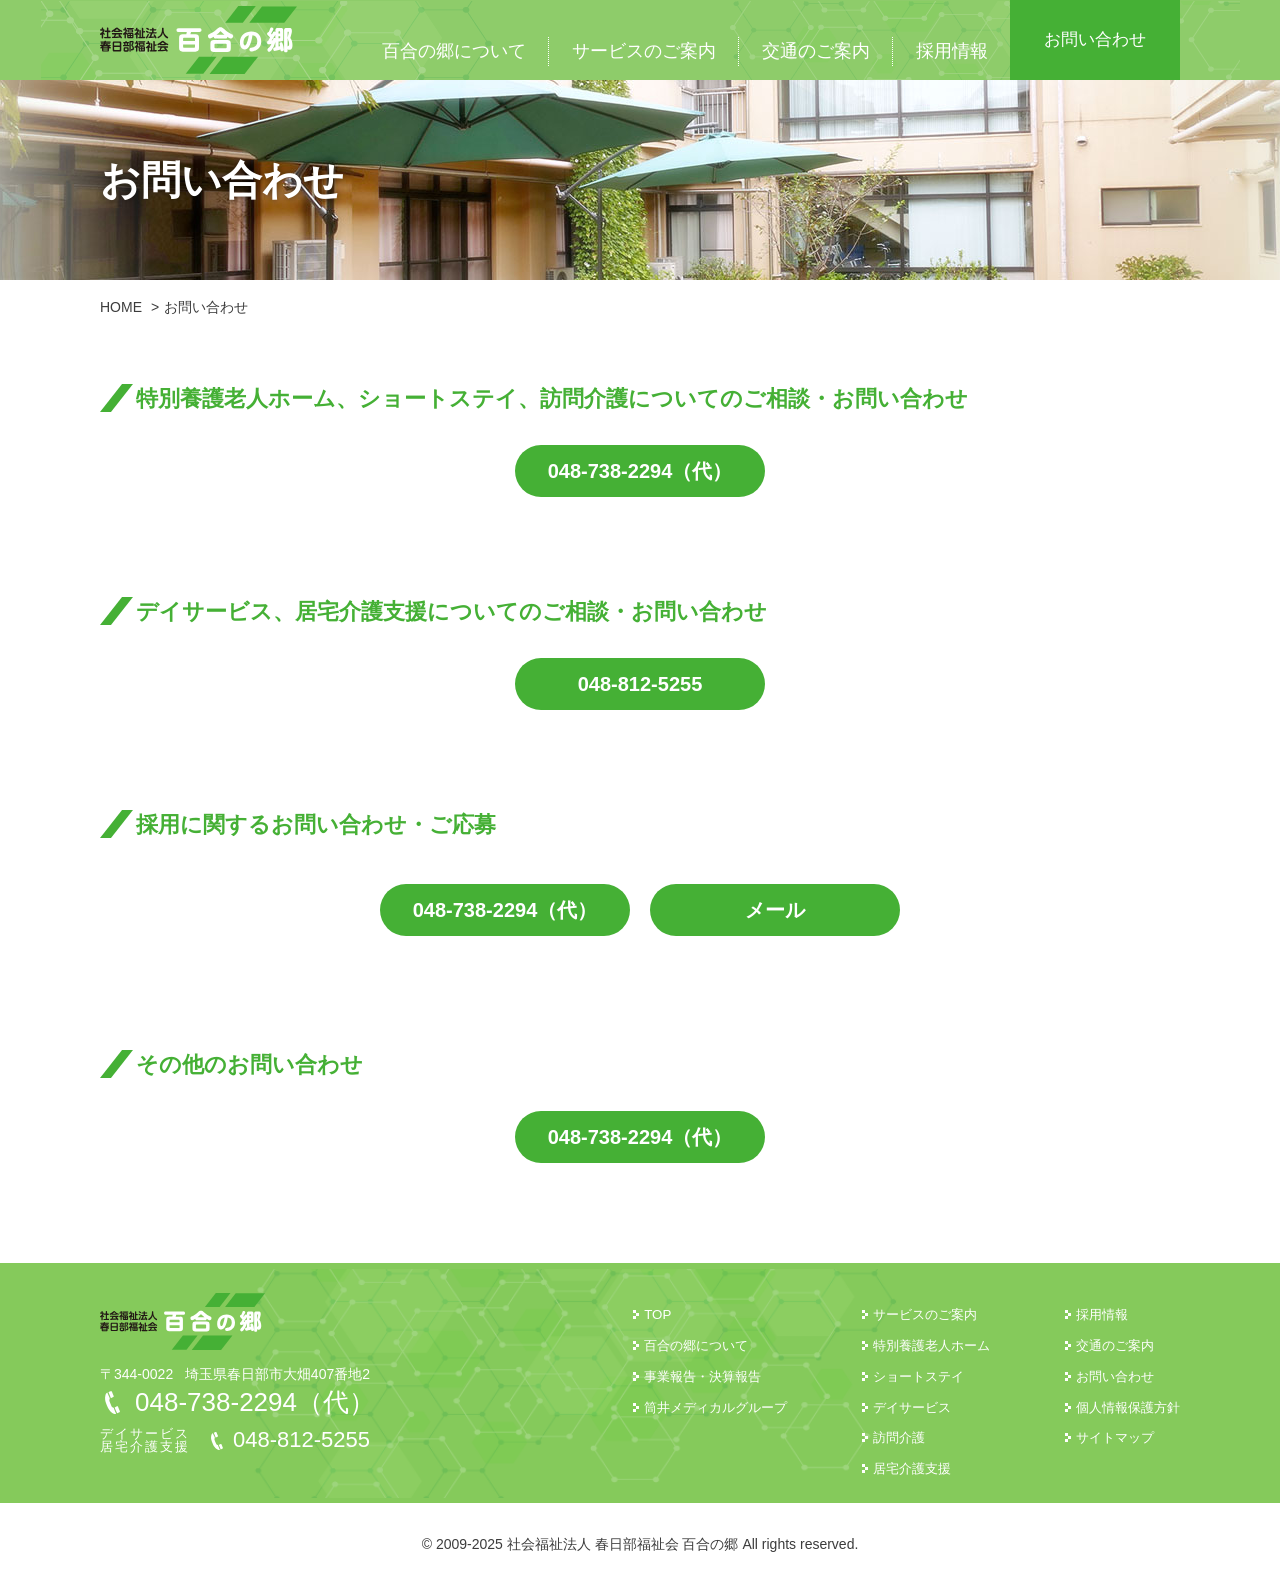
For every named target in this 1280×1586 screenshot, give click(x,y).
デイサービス (898, 1407)
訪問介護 (884, 1437)
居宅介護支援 (898, 1468)
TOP (630, 1314)
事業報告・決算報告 (679, 1376)
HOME (121, 307)
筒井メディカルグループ (693, 1407)
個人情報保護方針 (1124, 1407)
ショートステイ (905, 1376)
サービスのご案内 (644, 51)
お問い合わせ (1095, 39)
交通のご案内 (816, 51)
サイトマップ (1110, 1437)
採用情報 (952, 51)
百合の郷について (454, 51)
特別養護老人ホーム (919, 1345)
